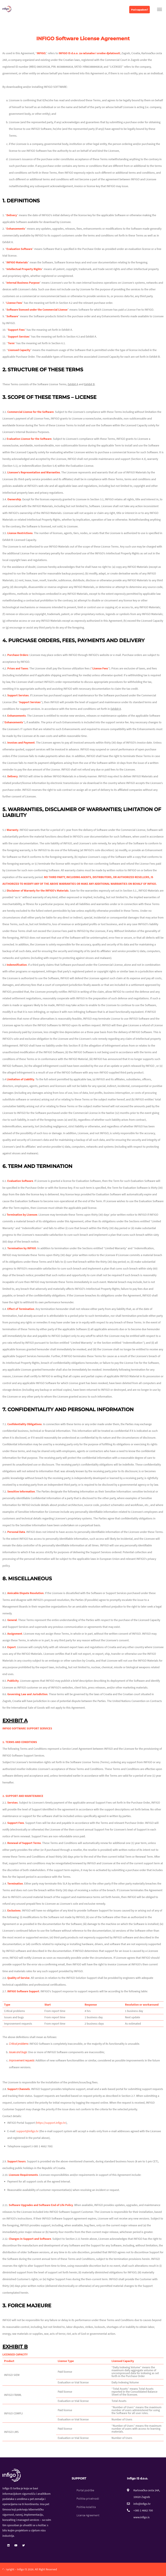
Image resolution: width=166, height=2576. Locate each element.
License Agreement (88, 2515)
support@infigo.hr (27, 2131)
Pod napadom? (139, 9)
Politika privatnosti (88, 2498)
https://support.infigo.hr (51, 2123)
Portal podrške (85, 2490)
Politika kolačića (86, 2507)
